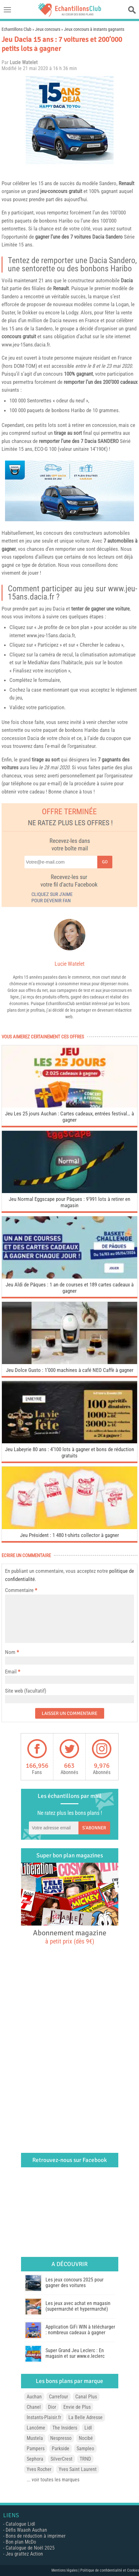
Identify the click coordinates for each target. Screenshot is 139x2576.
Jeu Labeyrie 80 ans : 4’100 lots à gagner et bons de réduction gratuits (69, 1452)
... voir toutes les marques (53, 2480)
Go (105, 862)
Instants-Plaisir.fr (44, 2417)
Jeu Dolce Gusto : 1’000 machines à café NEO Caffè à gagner (69, 1370)
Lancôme (36, 2428)
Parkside (60, 2449)
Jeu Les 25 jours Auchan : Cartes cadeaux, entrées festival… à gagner (69, 1116)
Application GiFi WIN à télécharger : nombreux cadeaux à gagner (80, 2330)
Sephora (35, 2459)
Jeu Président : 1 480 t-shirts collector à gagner (69, 1535)
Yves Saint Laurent (78, 2469)
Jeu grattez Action (24, 2554)
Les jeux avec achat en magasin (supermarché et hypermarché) (77, 2306)
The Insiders (64, 2428)
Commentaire (21, 1590)
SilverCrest (61, 2459)
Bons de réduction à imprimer (36, 2536)
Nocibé (86, 2438)
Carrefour (58, 2397)
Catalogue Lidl (20, 2524)
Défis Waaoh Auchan (26, 2530)
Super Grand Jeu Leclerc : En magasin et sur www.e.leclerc (74, 2353)
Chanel (34, 2407)
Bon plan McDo (21, 2542)
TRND (85, 2459)
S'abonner (94, 1828)
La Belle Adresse (85, 2417)
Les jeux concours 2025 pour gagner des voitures (74, 2282)
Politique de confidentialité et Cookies (109, 2570)
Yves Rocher (39, 2469)
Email (11, 1671)
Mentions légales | (65, 2570)
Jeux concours (47, 29)
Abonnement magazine (69, 1936)
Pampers (36, 2449)
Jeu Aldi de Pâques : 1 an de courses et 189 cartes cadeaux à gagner (70, 1287)
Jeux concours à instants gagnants (94, 29)
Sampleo (85, 2449)
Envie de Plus (77, 2407)
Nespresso (61, 2438)
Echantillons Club (16, 29)
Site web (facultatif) (25, 1691)
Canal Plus (86, 2397)
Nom (10, 1652)
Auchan (34, 2397)
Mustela (35, 2438)
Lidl (88, 2428)
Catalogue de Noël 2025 (30, 2548)
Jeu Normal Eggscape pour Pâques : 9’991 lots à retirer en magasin (69, 1202)
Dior (52, 2407)
